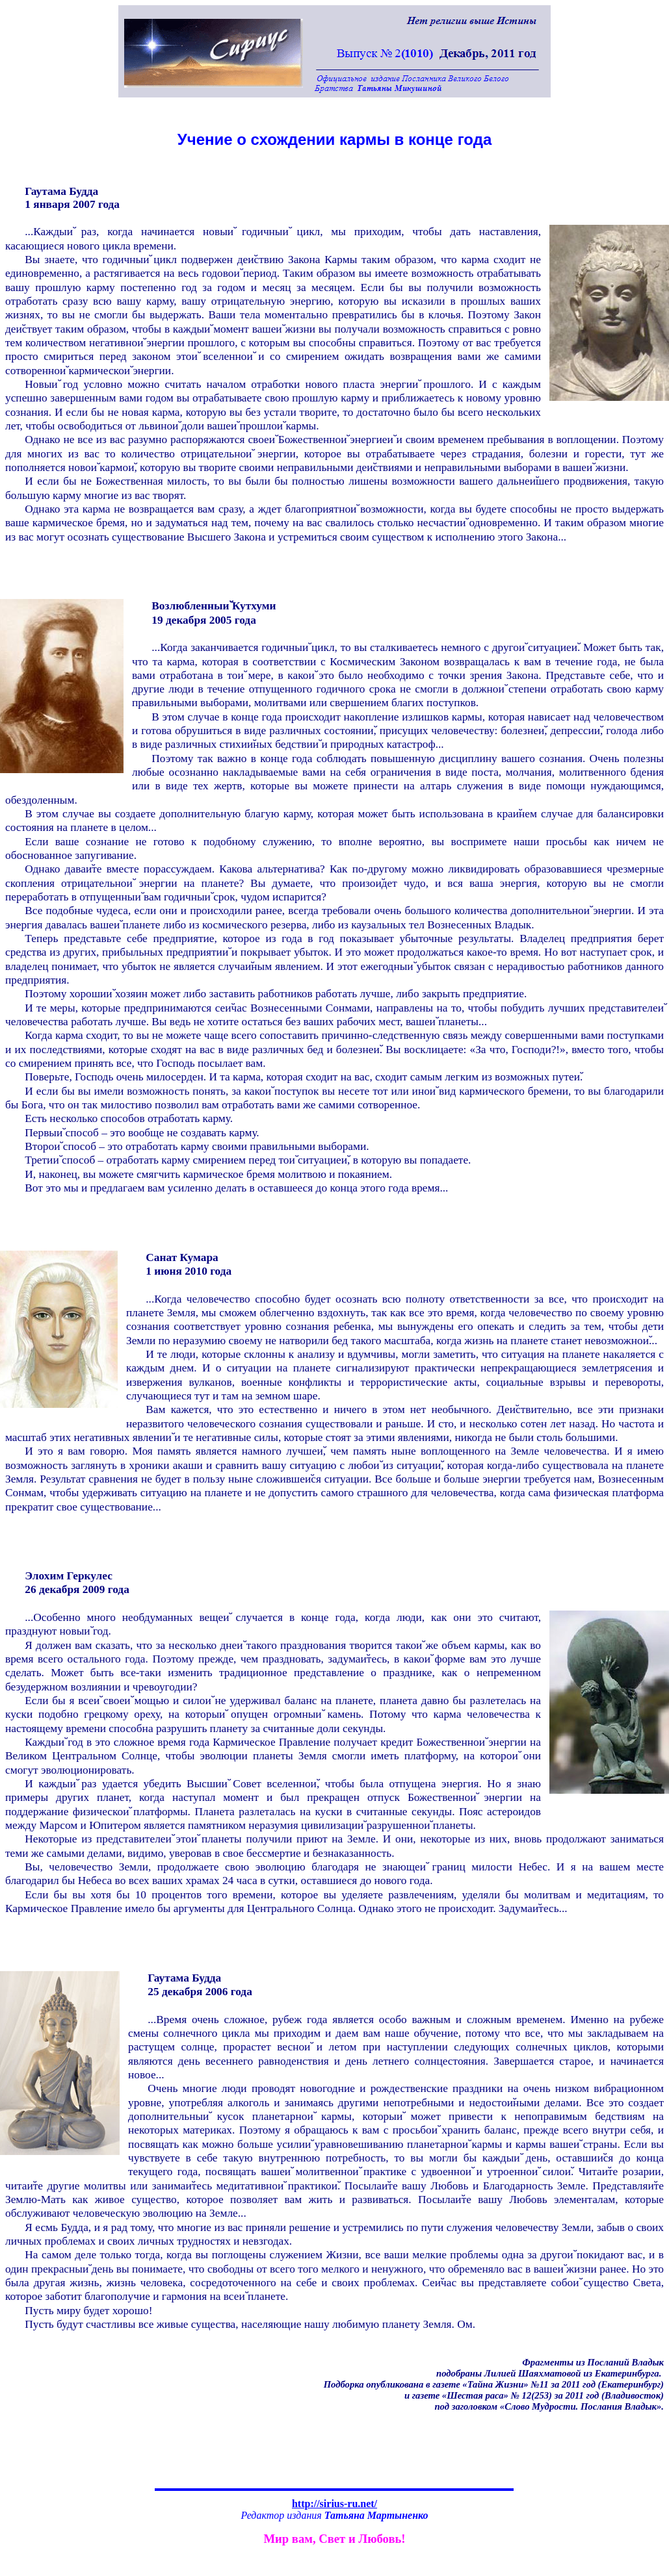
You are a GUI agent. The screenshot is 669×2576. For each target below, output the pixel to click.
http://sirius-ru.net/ (334, 2503)
